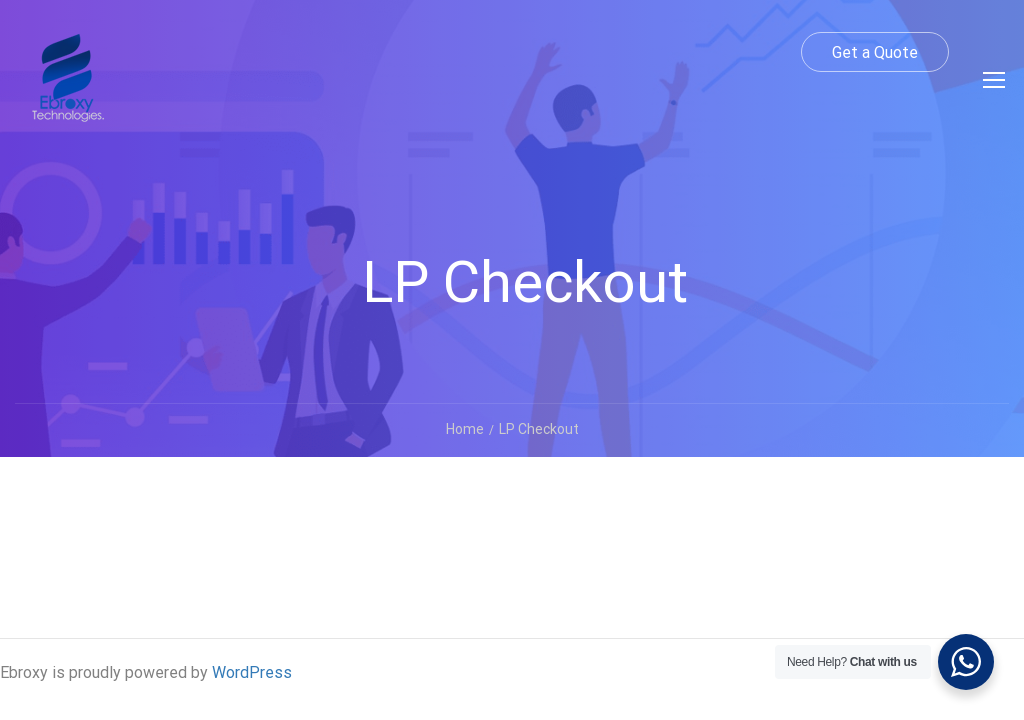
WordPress (252, 672)
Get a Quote (875, 52)
